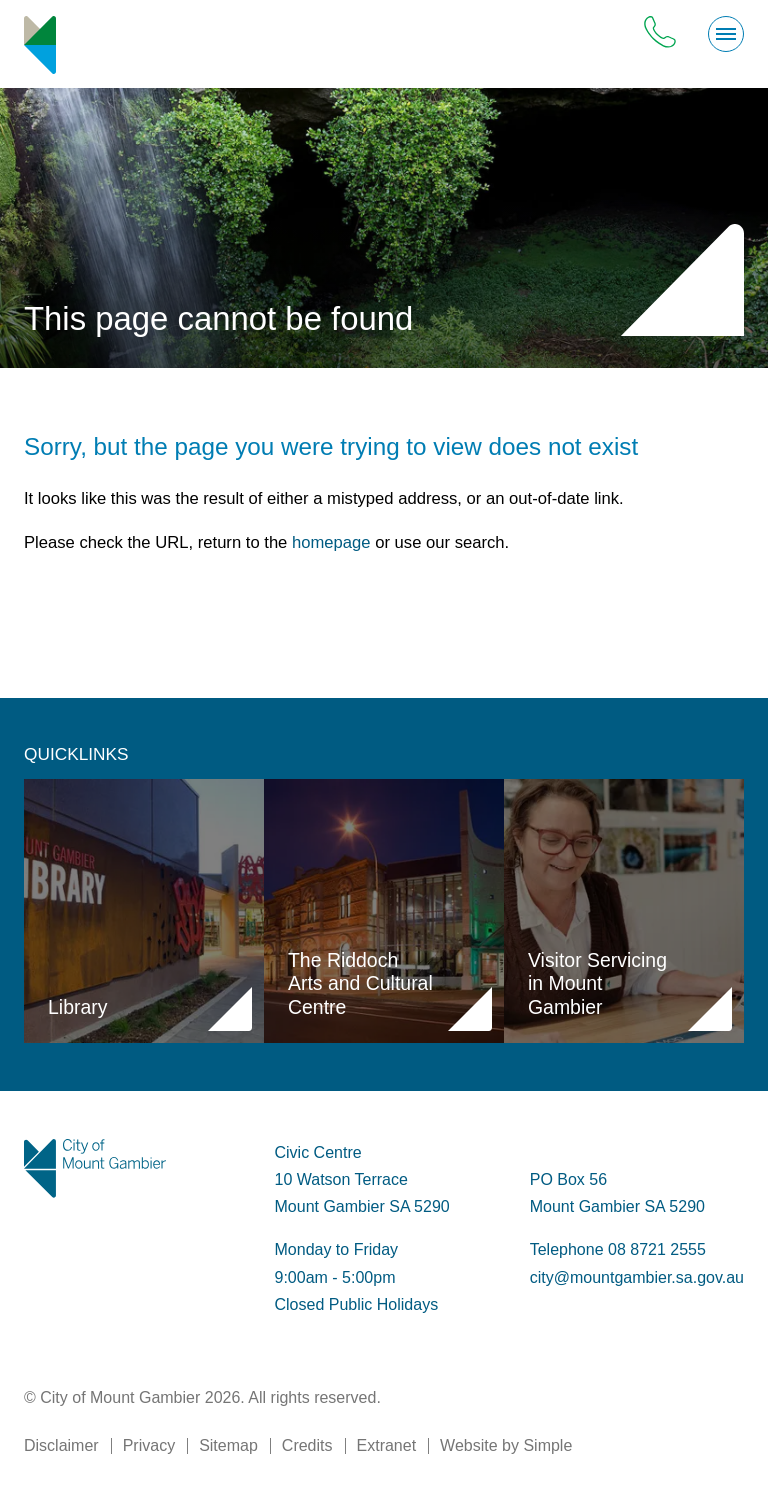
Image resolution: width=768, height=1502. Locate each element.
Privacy (149, 1445)
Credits (307, 1445)
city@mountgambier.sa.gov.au (637, 1277)
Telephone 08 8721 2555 (618, 1249)
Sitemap (228, 1445)
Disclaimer (61, 1445)
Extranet (387, 1445)
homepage (331, 542)
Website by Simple (506, 1445)
